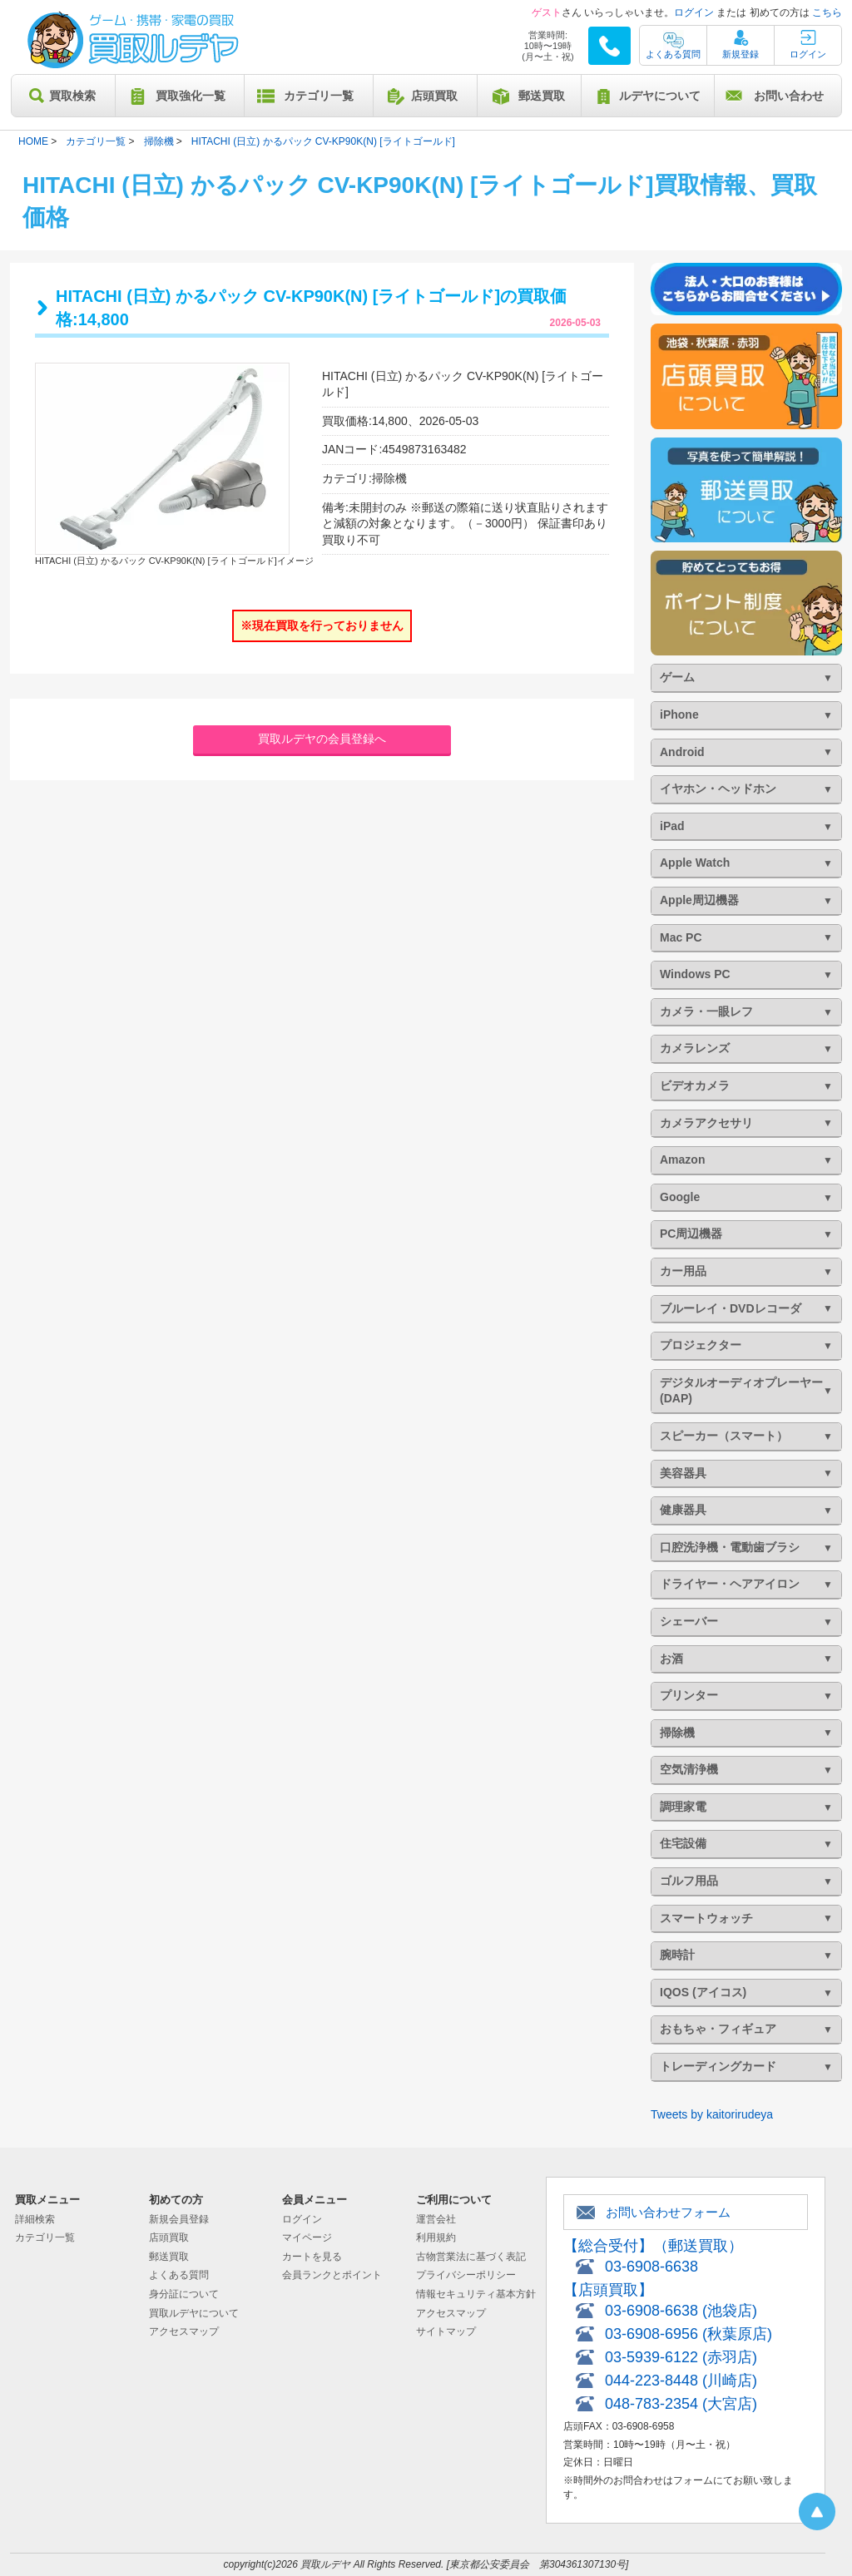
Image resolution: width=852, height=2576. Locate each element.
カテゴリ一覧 (319, 95)
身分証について (184, 2294)
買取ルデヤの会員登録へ (322, 738)
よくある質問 (673, 54)
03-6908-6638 (651, 2266)
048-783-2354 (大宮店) (681, 2404)
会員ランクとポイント (332, 2275)
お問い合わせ (789, 95)
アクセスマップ (184, 2331)
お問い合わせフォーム (668, 2212)
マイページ (307, 2237)
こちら (827, 12)
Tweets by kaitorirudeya (712, 2114)
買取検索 (72, 95)
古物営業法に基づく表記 (471, 2256)
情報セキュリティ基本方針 (476, 2294)
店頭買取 (434, 95)
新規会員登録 (179, 2219)
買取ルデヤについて (194, 2313)
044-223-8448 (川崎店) (681, 2380)
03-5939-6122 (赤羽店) (681, 2357)
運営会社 (436, 2219)
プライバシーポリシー (466, 2275)
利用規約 (436, 2237)
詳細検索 (35, 2219)
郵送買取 (541, 95)
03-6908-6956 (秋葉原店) (688, 2334)
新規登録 (740, 54)
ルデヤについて (660, 95)
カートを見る (312, 2256)
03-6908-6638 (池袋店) (681, 2310)
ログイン (694, 12)
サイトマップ (446, 2331)
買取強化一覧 (190, 95)
